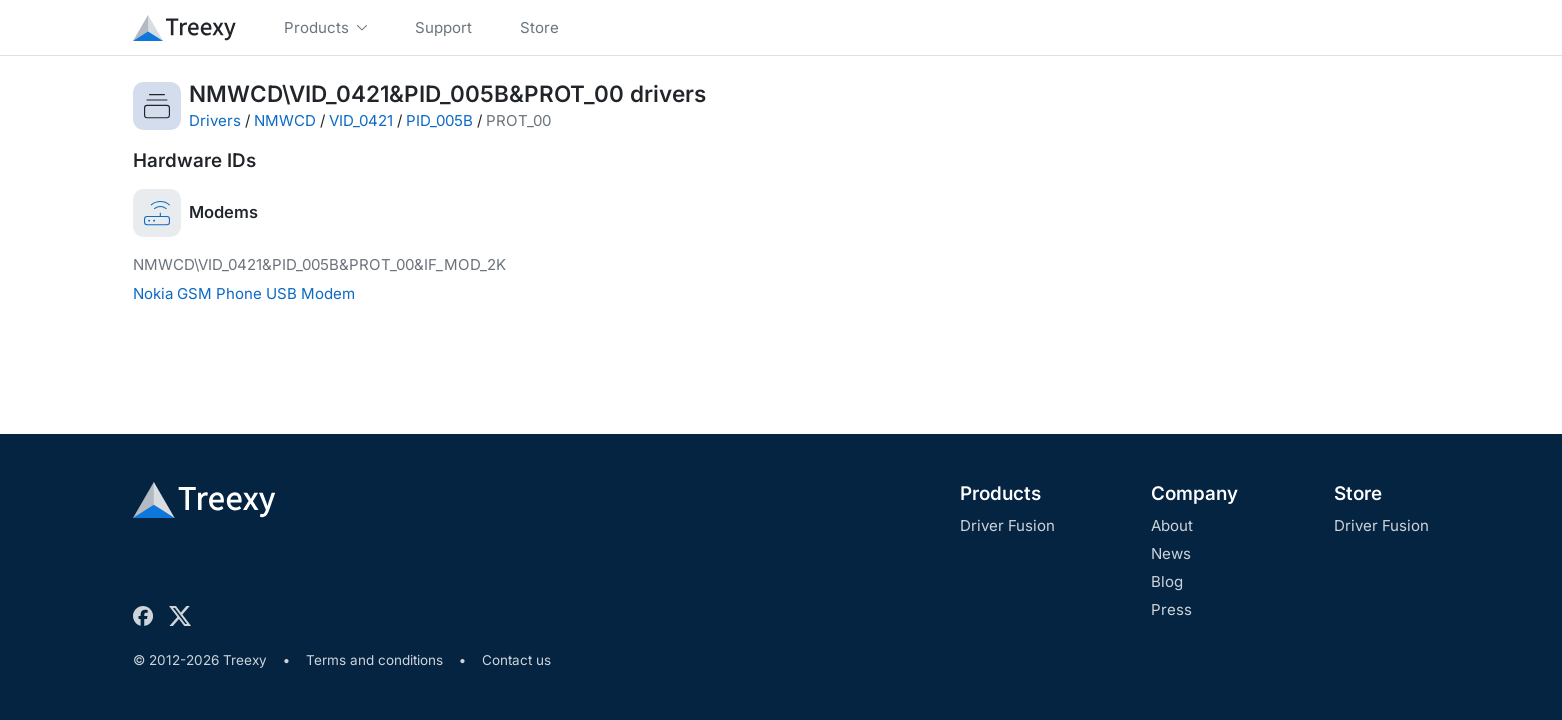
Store (1358, 493)
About (1172, 525)
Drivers (215, 120)
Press (1171, 609)
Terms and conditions (374, 660)
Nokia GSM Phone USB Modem (244, 293)
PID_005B (439, 120)
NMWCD (285, 120)
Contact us (516, 660)
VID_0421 (361, 120)
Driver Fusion (1007, 525)
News (1171, 553)
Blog (1167, 581)
